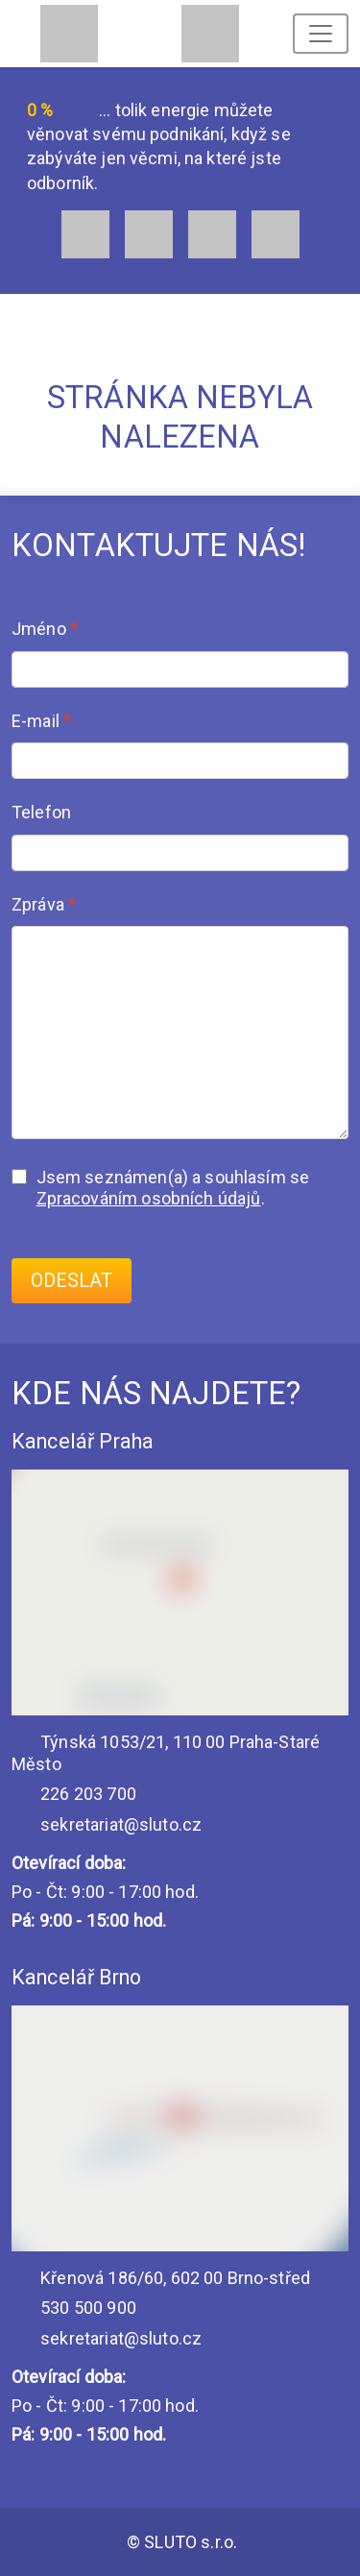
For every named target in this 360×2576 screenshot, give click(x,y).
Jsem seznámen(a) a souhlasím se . (160, 1188)
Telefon (41, 812)
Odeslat (71, 1281)
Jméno (45, 629)
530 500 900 (74, 2307)
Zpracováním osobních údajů (148, 1198)
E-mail (41, 721)
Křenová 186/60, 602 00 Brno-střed (161, 2278)
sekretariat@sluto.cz (107, 1824)
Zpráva (44, 904)
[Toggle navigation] (320, 33)
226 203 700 (74, 1794)
